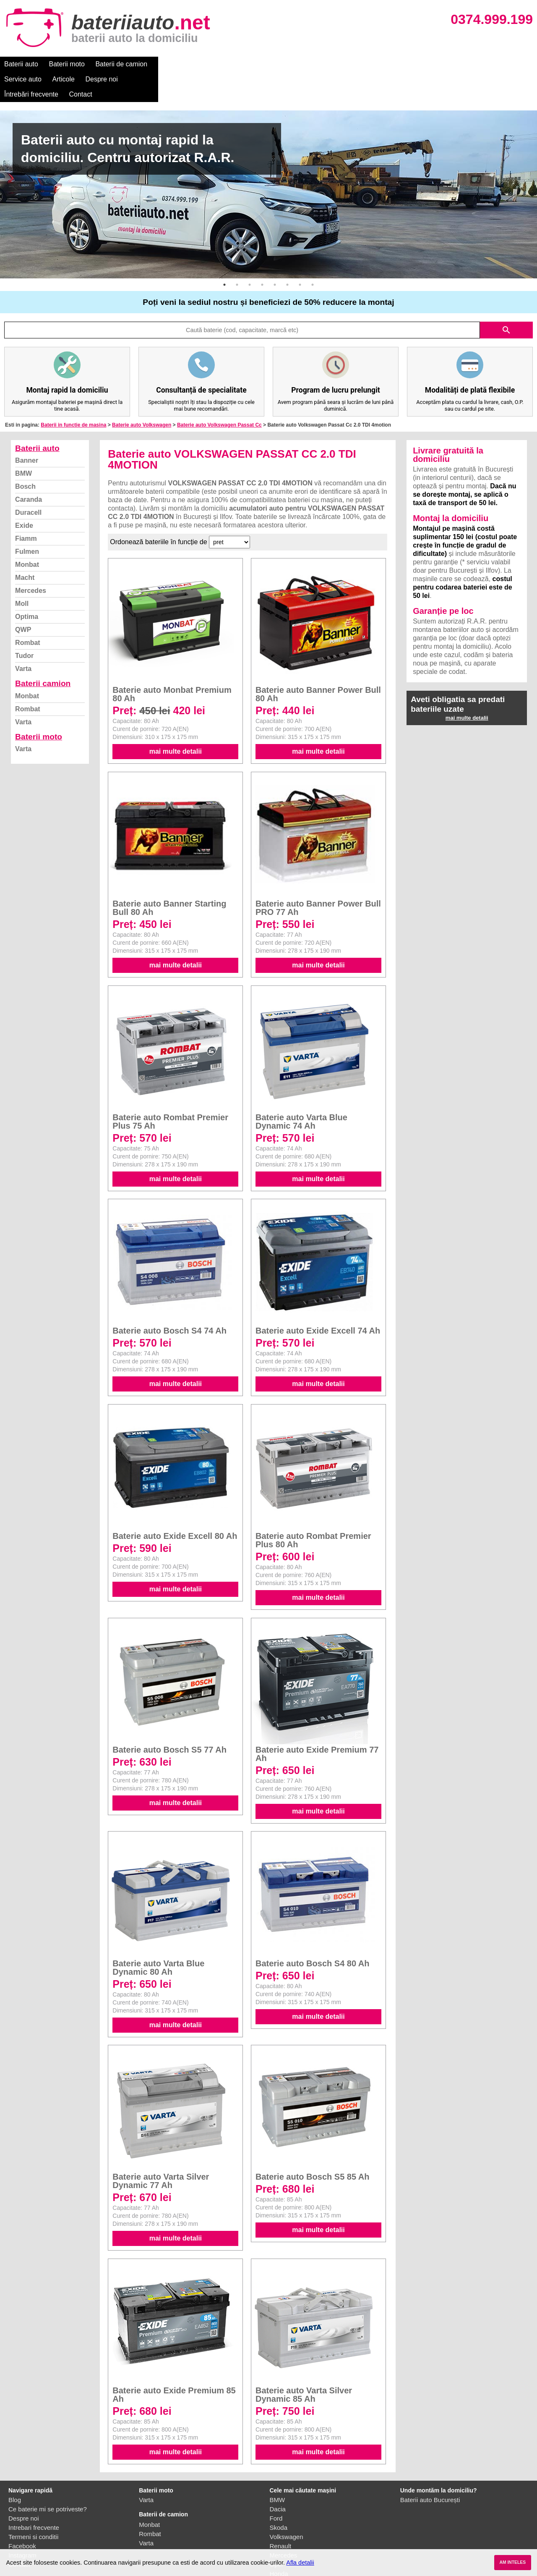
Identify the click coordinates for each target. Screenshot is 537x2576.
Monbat (27, 534)
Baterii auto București (430, 2469)
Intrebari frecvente (33, 2497)
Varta (23, 638)
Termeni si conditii (33, 2506)
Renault (281, 2515)
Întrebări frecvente (307, 64)
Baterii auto (21, 64)
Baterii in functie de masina (73, 395)
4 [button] (262, 254)
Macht (24, 547)
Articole (217, 64)
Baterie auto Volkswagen (141, 395)
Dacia (278, 2478)
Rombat (27, 612)
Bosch (25, 456)
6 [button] (287, 254)
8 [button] (312, 254)
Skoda (279, 2497)
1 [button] (224, 254)
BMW (23, 443)
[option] (268, 164)
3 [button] (249, 254)
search (506, 300)
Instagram (22, 2525)
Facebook (22, 2515)
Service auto (177, 64)
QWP (23, 599)
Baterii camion (42, 653)
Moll (22, 573)
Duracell (28, 482)
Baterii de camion (121, 64)
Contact (356, 64)
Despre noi (255, 64)
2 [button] (237, 254)
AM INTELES (512, 2562)
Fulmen (27, 521)
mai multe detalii (175, 721)
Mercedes (30, 560)
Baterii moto (67, 64)
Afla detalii (300, 2562)
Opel (276, 2534)
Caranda (28, 469)
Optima (26, 586)
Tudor (24, 625)
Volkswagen (286, 2506)
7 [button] (300, 254)
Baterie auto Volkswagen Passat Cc (219, 395)
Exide (24, 495)
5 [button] (275, 254)
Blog (14, 2469)
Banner (26, 430)
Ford (276, 2488)
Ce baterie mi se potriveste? (47, 2478)
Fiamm (26, 508)
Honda (279, 2543)
